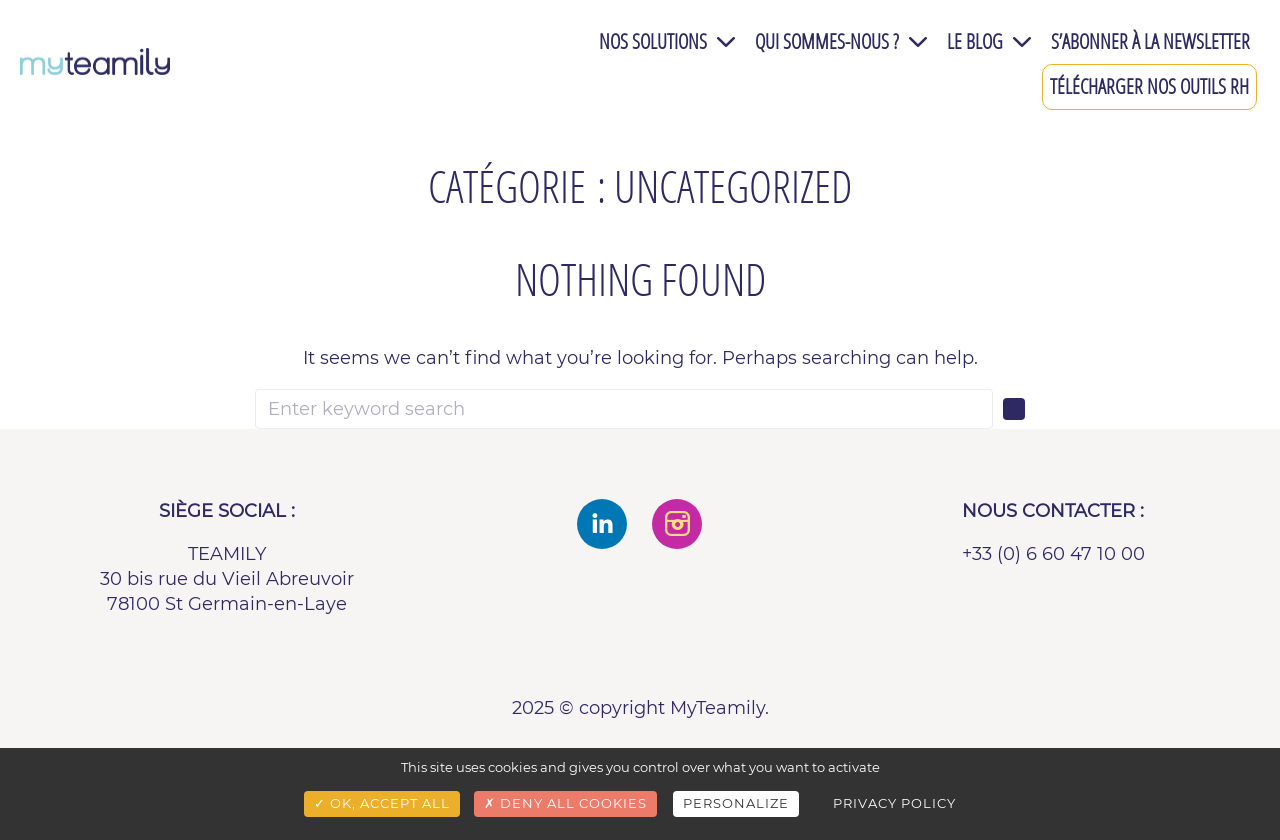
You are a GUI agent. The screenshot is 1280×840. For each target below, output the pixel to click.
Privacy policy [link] (894, 803)
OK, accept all (382, 803)
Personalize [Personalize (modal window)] (736, 803)
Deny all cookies (565, 803)
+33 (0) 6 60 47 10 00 (1053, 554)
